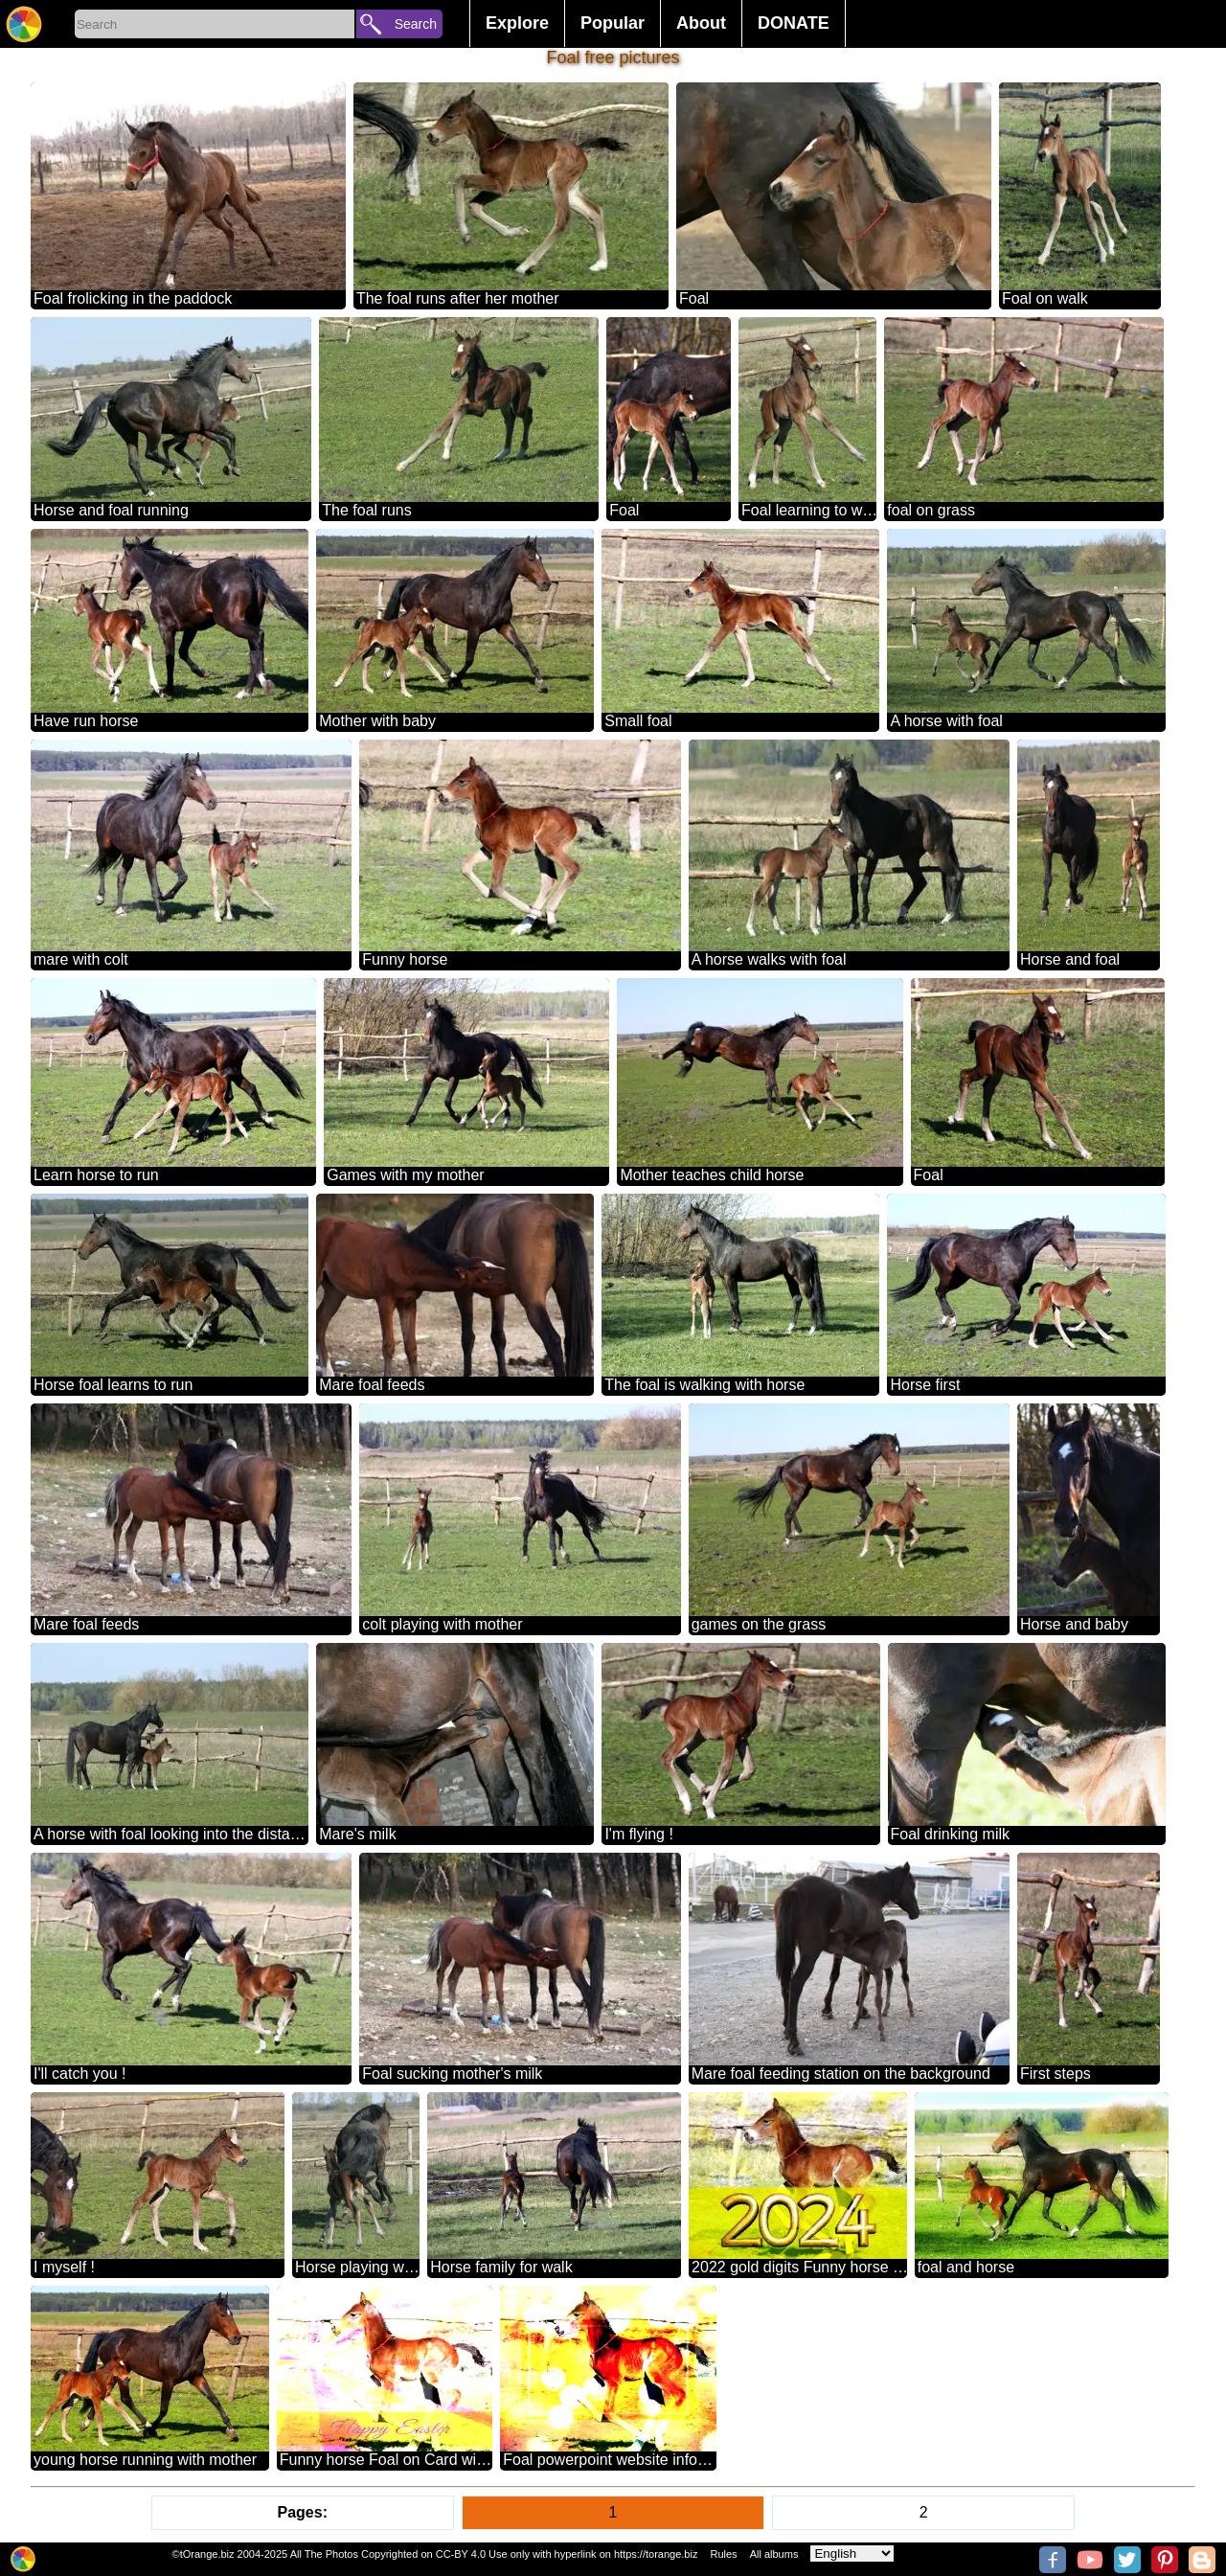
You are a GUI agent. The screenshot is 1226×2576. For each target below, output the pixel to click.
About (701, 23)
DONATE (793, 23)
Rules (723, 2554)
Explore (517, 23)
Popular (612, 23)
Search (416, 24)
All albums (774, 2554)
